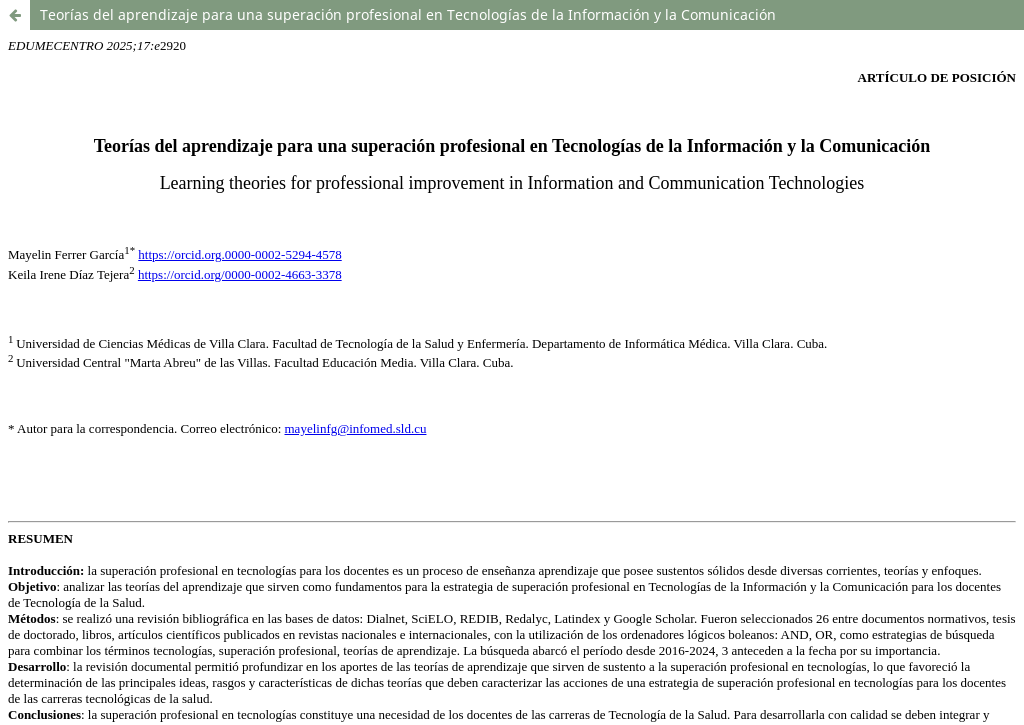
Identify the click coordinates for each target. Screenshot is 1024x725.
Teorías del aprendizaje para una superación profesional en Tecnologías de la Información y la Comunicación (408, 14)
